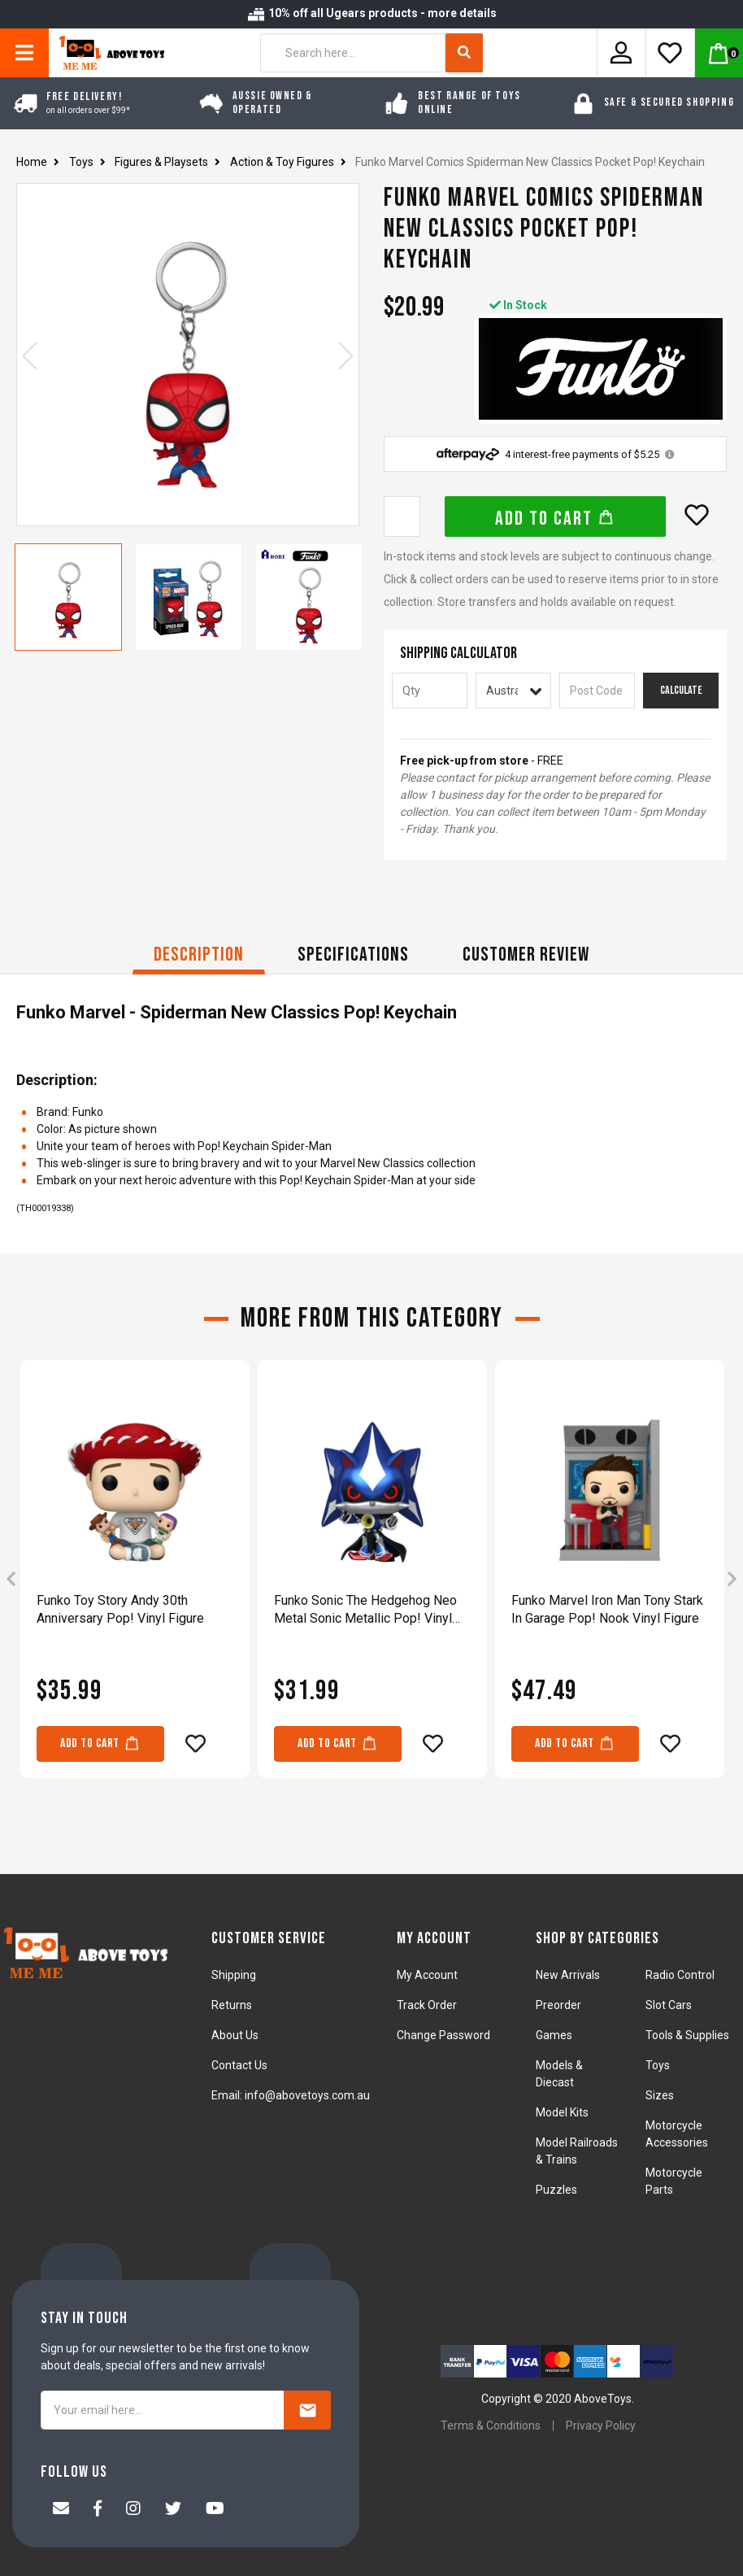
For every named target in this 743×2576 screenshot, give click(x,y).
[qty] (429, 690)
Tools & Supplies (687, 2035)
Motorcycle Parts (673, 2181)
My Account (427, 1974)
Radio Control (680, 1974)
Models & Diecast (559, 2074)
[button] (696, 515)
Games (554, 2035)
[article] (135, 1580)
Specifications (353, 954)
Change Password (443, 2035)
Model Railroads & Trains (577, 2151)
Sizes (659, 2095)
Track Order (427, 2005)
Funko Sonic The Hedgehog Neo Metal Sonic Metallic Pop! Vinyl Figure (365, 1610)
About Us (235, 2035)
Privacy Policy (601, 2425)
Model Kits (562, 2112)
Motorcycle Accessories (676, 2134)
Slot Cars (668, 2005)
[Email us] (61, 2510)
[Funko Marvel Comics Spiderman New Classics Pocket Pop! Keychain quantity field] (402, 516)
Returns (231, 2005)
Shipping (233, 1974)
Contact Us (239, 2065)
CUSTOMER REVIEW (526, 954)
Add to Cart (555, 518)
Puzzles (556, 2189)
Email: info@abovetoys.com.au (290, 2095)
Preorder (558, 2005)
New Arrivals (568, 1974)
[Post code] (597, 690)
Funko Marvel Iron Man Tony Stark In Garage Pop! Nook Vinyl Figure (607, 1609)
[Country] (513, 690)
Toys (657, 2065)
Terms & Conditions (491, 2425)
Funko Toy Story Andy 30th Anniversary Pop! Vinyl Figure (120, 1609)
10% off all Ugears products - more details (371, 13)
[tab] (199, 956)
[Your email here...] (163, 2410)
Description (199, 954)
